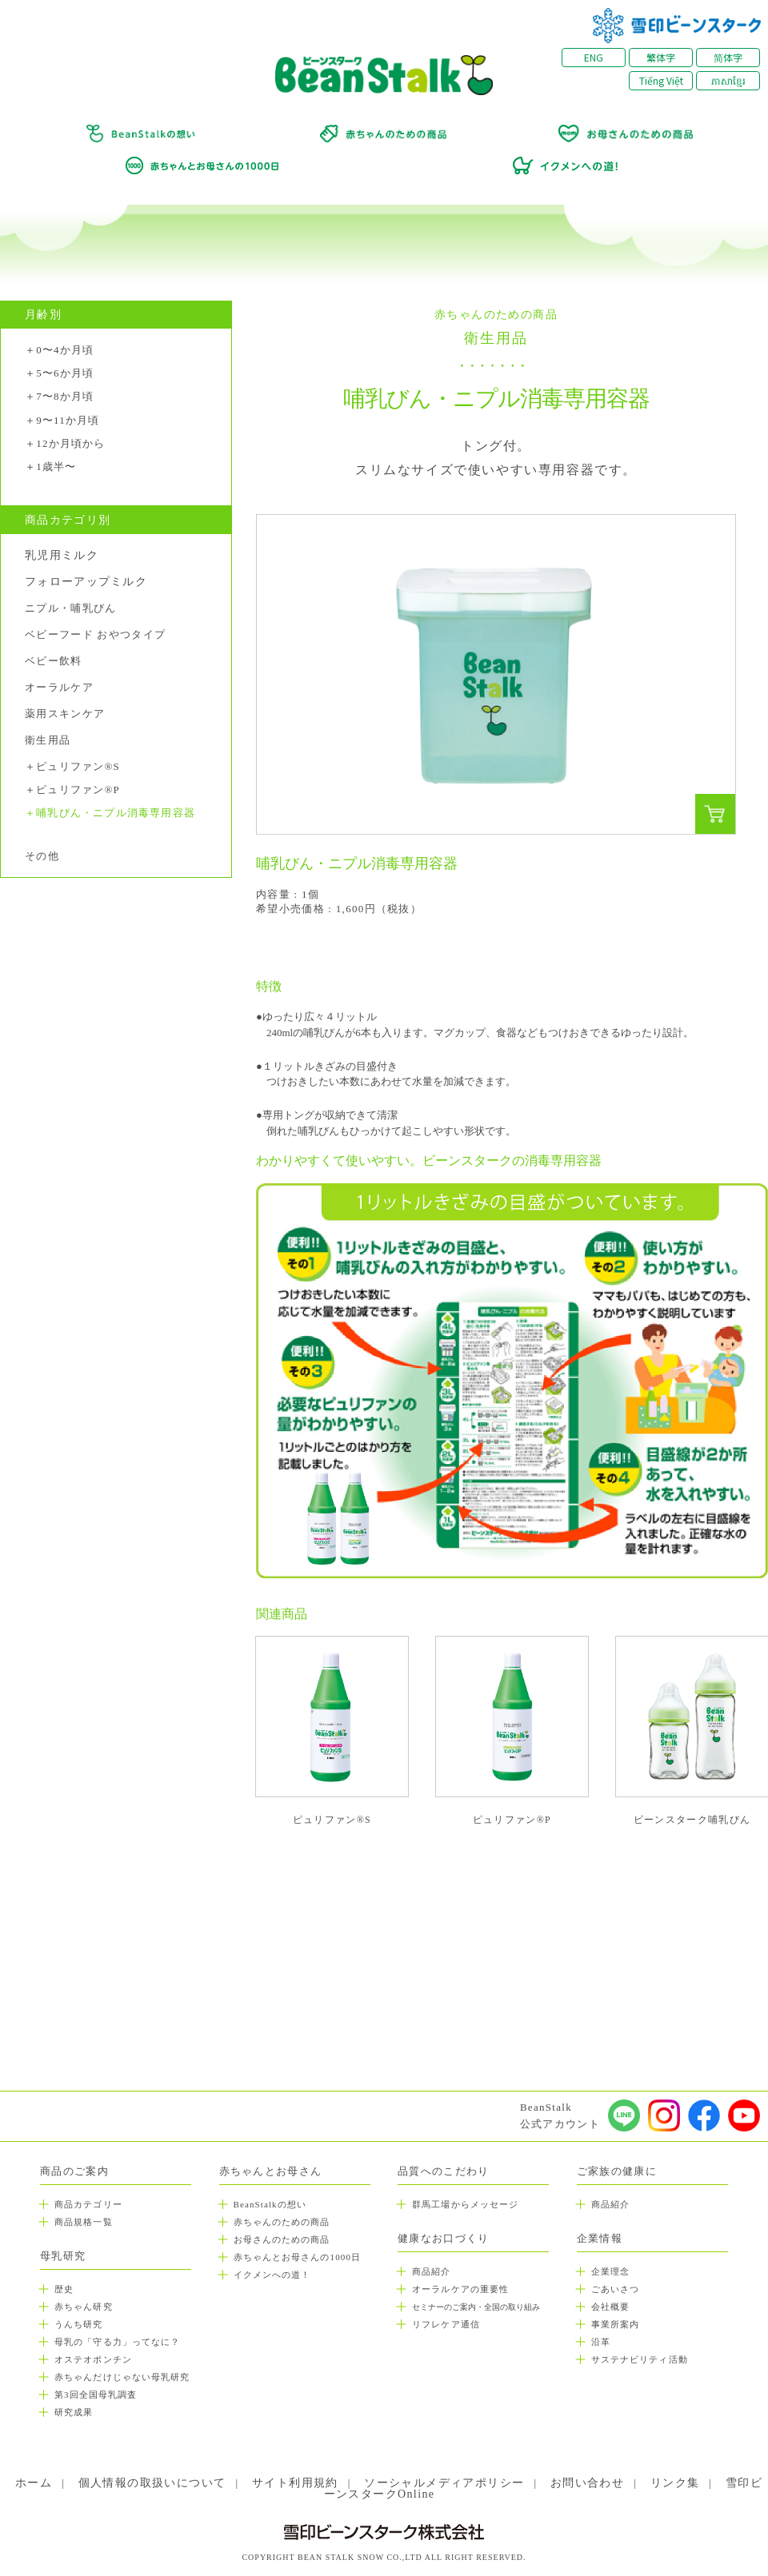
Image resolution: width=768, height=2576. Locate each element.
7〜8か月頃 (65, 396)
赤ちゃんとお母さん (270, 2171)
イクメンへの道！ (272, 2274)
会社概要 (610, 2306)
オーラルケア (59, 687)
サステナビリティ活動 (639, 2359)
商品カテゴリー (88, 2204)
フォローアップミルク (86, 582)
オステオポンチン (93, 2359)
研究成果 (73, 2412)
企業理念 (610, 2271)
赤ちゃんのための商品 (282, 2222)
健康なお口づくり (443, 2238)
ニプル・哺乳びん (70, 608)
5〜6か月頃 (65, 373)
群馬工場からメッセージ (465, 2204)
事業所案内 (615, 2324)
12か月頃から (70, 443)
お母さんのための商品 (282, 2239)
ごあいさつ (615, 2289)
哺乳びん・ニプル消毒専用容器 (115, 813)
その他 (42, 856)
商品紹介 (431, 2271)
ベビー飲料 (53, 661)
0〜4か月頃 (65, 350)
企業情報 (599, 2238)
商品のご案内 (74, 2171)
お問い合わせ (587, 2483)
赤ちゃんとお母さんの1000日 (298, 2257)
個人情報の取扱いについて (152, 2483)
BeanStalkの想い (270, 2204)
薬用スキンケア (65, 714)
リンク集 (675, 2483)
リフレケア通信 (446, 2324)
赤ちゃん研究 (83, 2306)
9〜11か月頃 (67, 420)
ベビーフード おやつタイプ (95, 634)
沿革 (600, 2342)
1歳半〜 (56, 467)
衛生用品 (47, 740)
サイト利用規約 (295, 2483)
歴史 (64, 2289)
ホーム (33, 2483)
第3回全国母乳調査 (95, 2394)
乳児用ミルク (61, 555)
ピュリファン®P (78, 790)
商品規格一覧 (83, 2222)
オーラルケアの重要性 (460, 2289)
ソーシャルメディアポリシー (444, 2483)
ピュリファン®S (78, 766)
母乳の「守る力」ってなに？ (117, 2342)
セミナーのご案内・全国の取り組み (476, 2307)
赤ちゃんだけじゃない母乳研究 (122, 2377)
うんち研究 (78, 2324)
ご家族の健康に (617, 2171)
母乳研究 (63, 2256)
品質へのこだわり (443, 2171)
